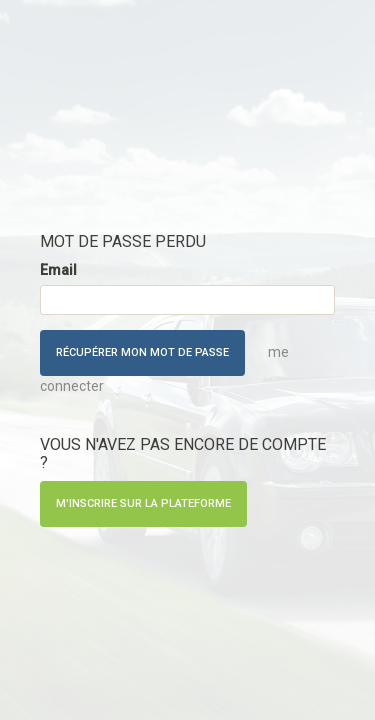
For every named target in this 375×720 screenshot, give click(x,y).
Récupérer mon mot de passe (142, 352)
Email (58, 270)
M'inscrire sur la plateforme (143, 503)
